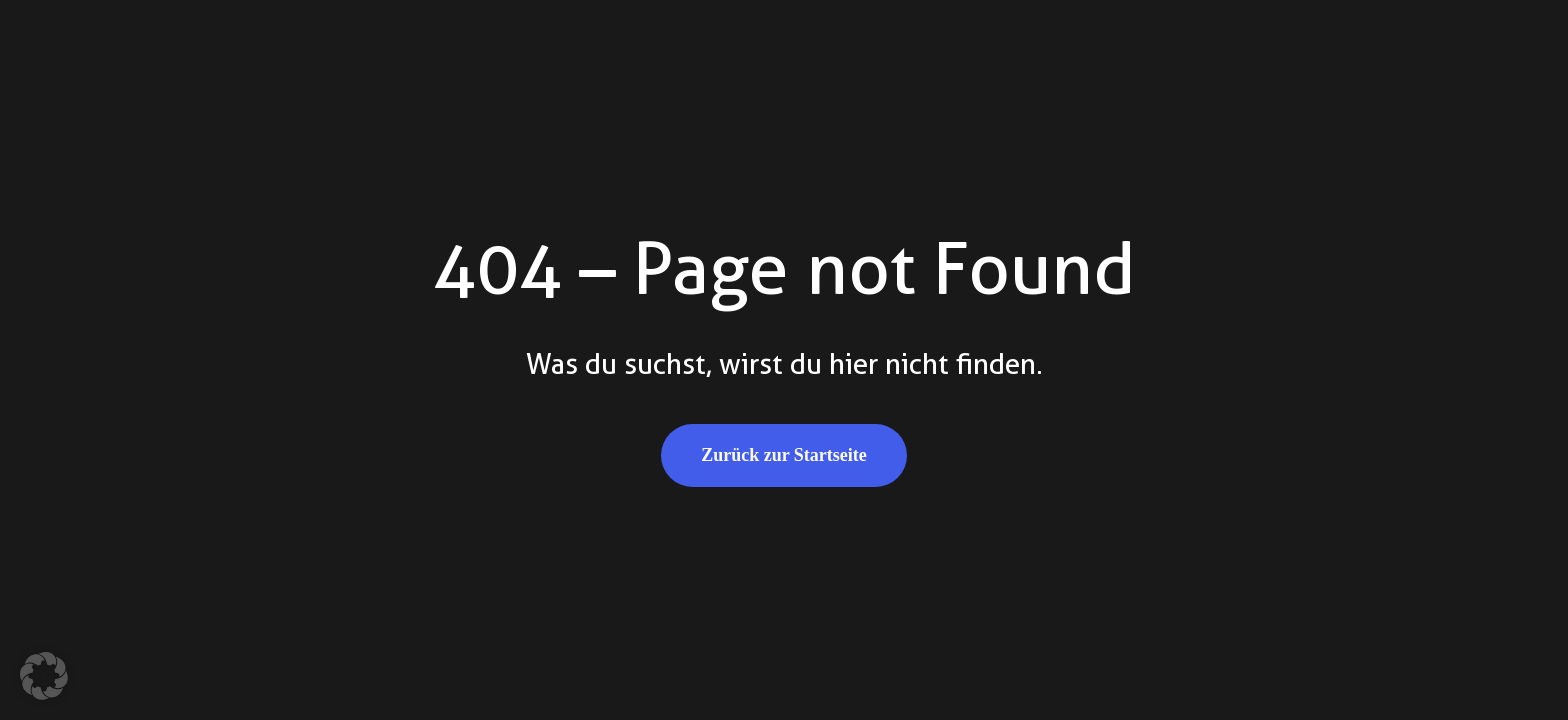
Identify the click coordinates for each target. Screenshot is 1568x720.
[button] (44, 676)
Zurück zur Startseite (784, 455)
